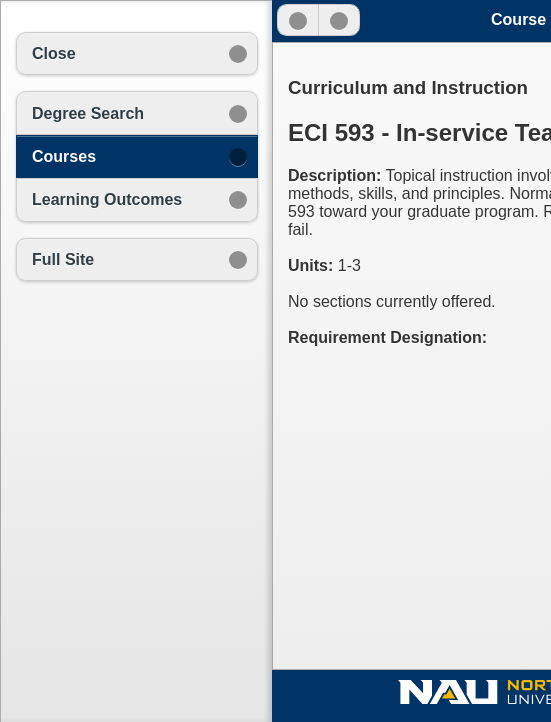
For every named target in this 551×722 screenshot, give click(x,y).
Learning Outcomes (107, 199)
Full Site (63, 259)
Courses (64, 156)
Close (54, 53)
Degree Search (88, 113)
